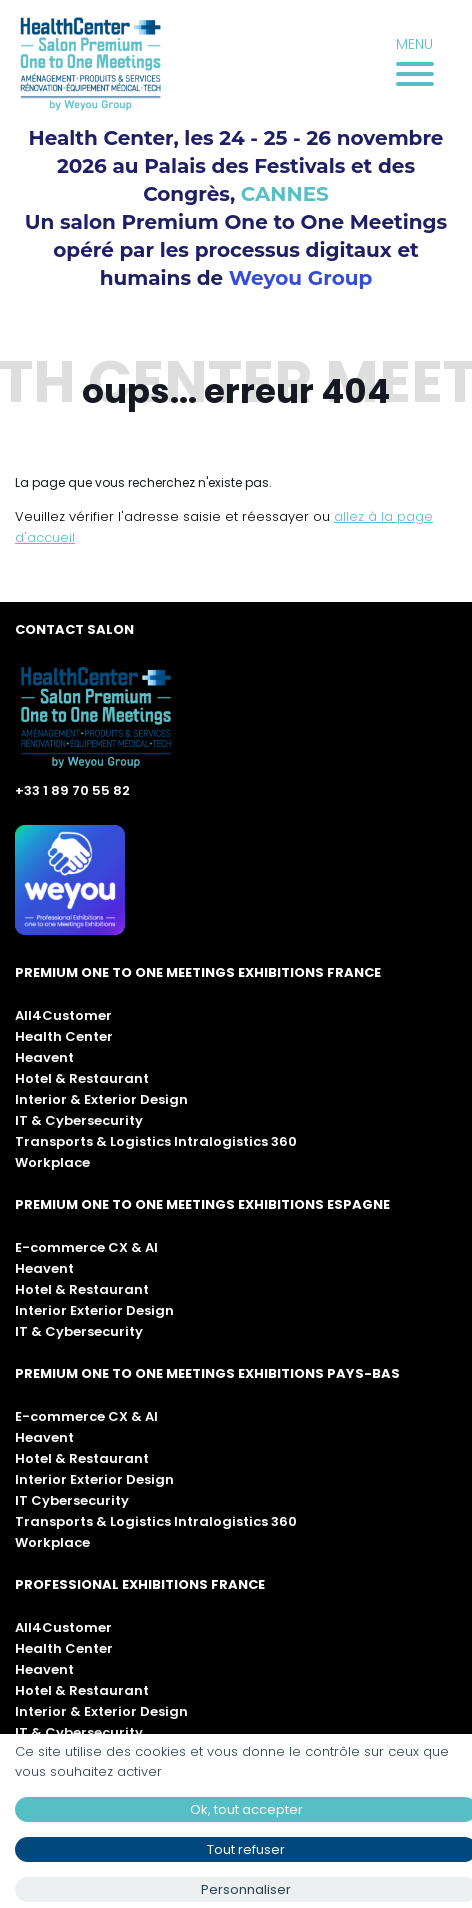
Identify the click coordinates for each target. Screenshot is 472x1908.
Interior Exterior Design (94, 1310)
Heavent (44, 1057)
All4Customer (63, 1015)
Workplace (52, 1162)
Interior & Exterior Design (101, 1099)
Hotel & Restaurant (82, 1078)
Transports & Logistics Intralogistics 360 (156, 1141)
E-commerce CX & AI (86, 1247)
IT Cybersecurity (72, 1500)
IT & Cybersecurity (79, 1120)
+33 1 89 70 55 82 (72, 790)
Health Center (64, 1036)
